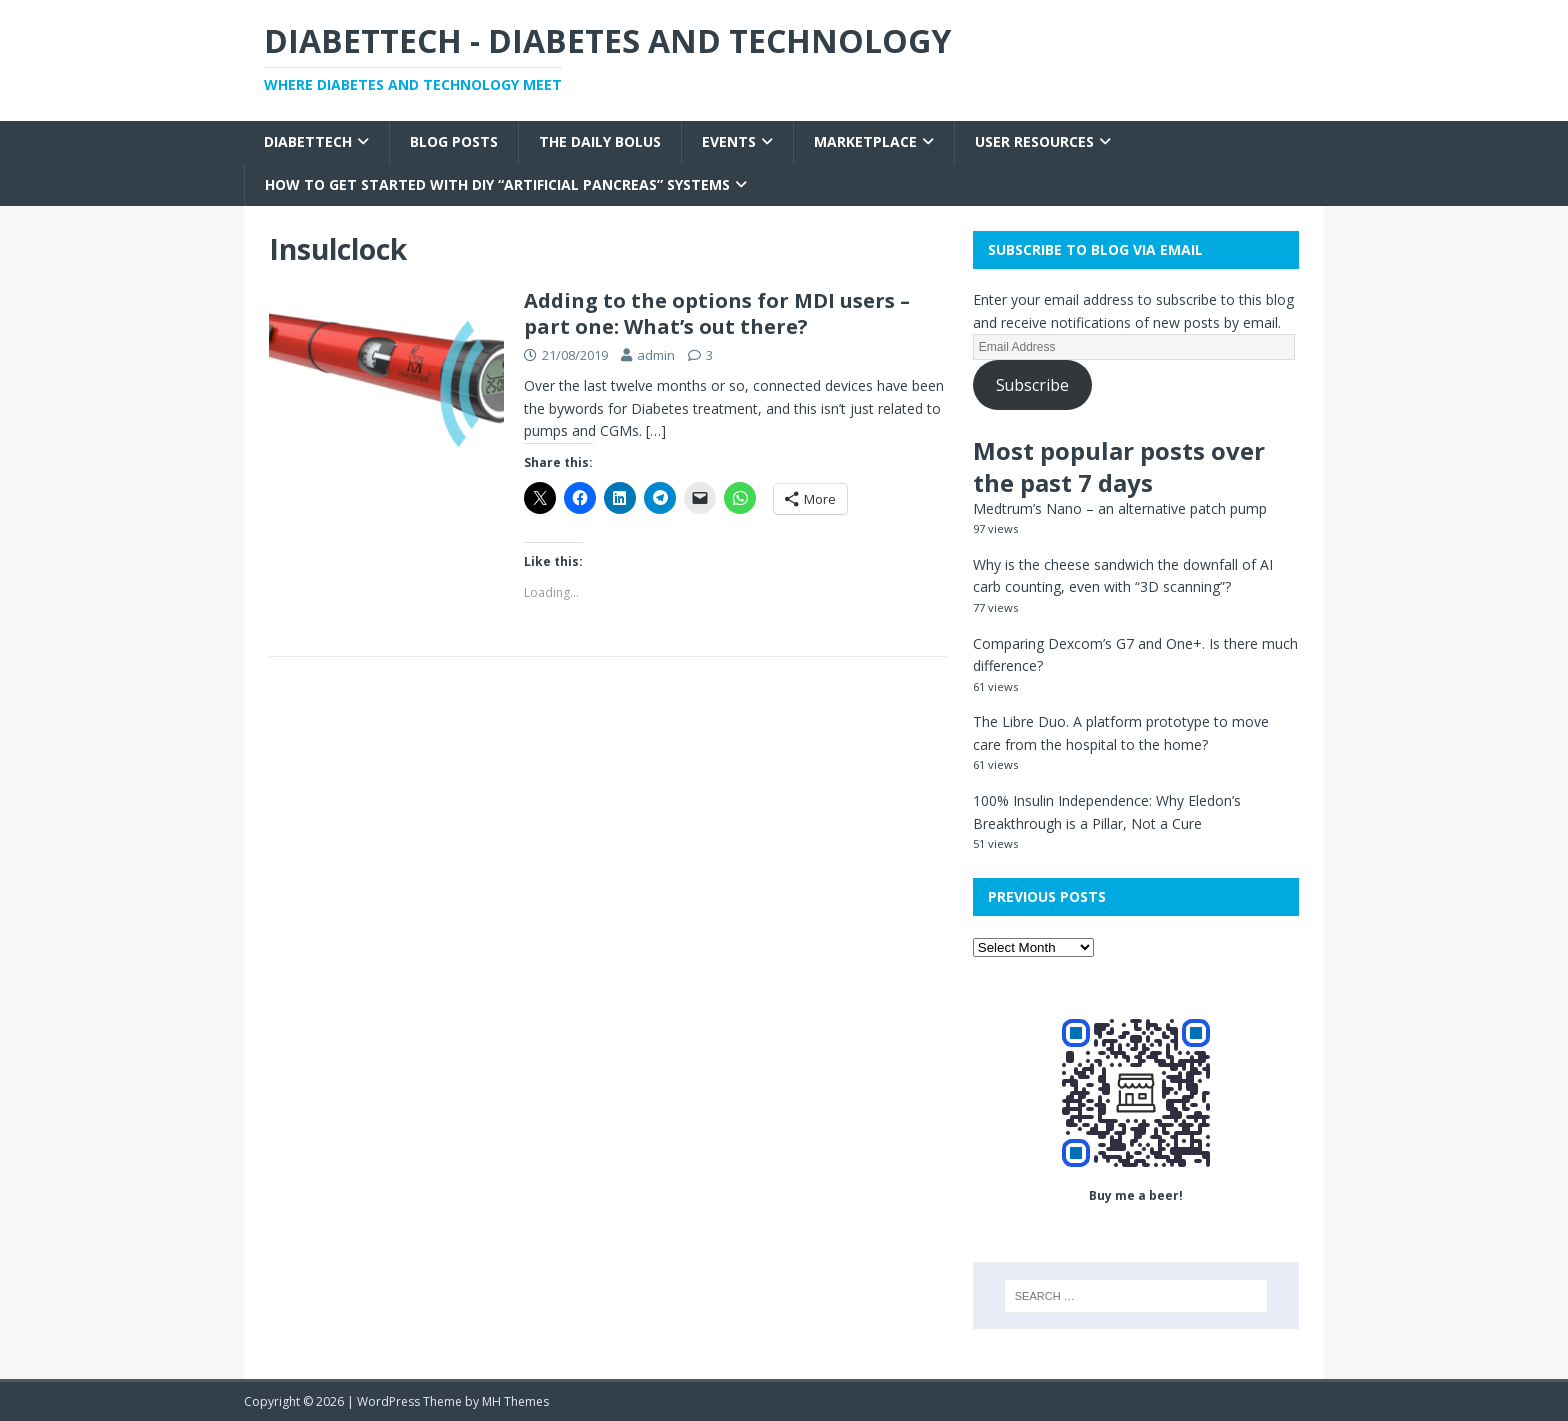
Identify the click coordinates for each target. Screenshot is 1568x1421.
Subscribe (1032, 385)
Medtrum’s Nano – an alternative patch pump (1120, 508)
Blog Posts (454, 141)
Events (729, 141)
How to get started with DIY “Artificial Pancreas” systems (497, 184)
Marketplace (865, 141)
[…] (656, 430)
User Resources (1034, 141)
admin (656, 355)
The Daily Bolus (600, 141)
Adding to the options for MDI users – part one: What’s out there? (717, 313)
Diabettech (308, 141)
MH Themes (515, 1401)
